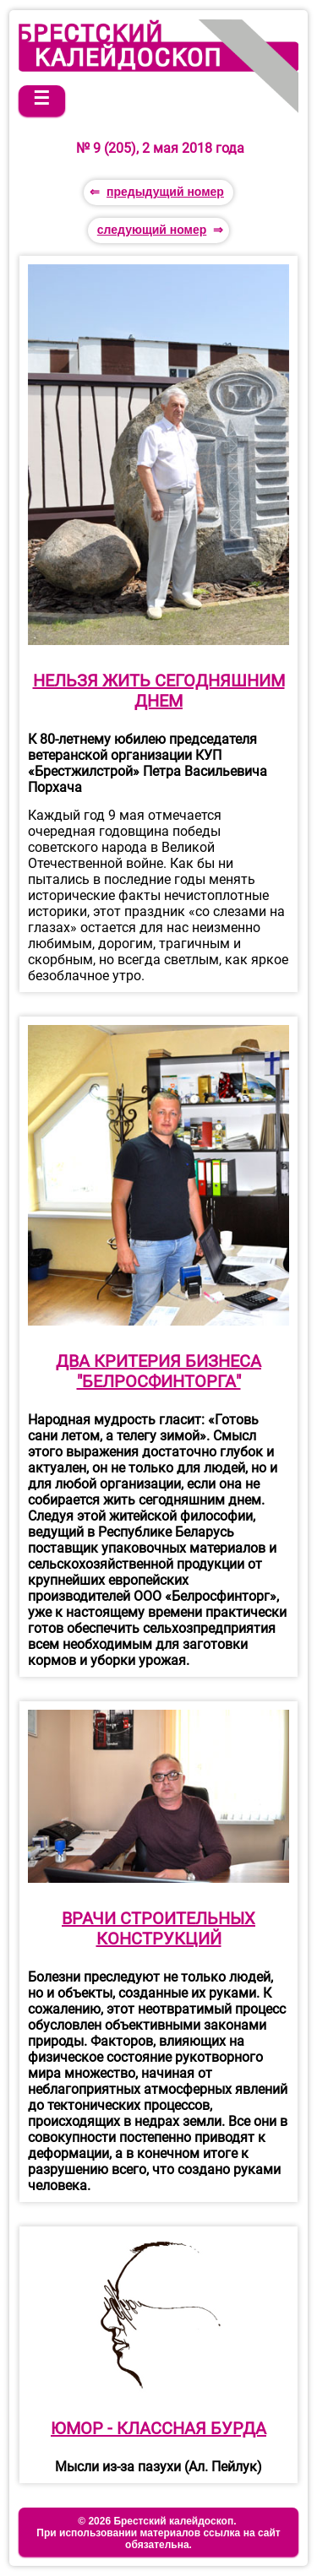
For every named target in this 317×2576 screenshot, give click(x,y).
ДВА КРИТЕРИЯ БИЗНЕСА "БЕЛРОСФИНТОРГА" (158, 1371)
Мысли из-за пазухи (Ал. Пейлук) (158, 2467)
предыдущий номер (165, 191)
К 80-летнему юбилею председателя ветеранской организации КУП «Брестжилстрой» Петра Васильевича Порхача (147, 763)
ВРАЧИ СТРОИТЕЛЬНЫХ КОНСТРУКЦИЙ (158, 1928)
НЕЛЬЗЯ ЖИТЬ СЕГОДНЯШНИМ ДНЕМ (159, 690)
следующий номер (152, 229)
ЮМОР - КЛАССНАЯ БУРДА (158, 2428)
